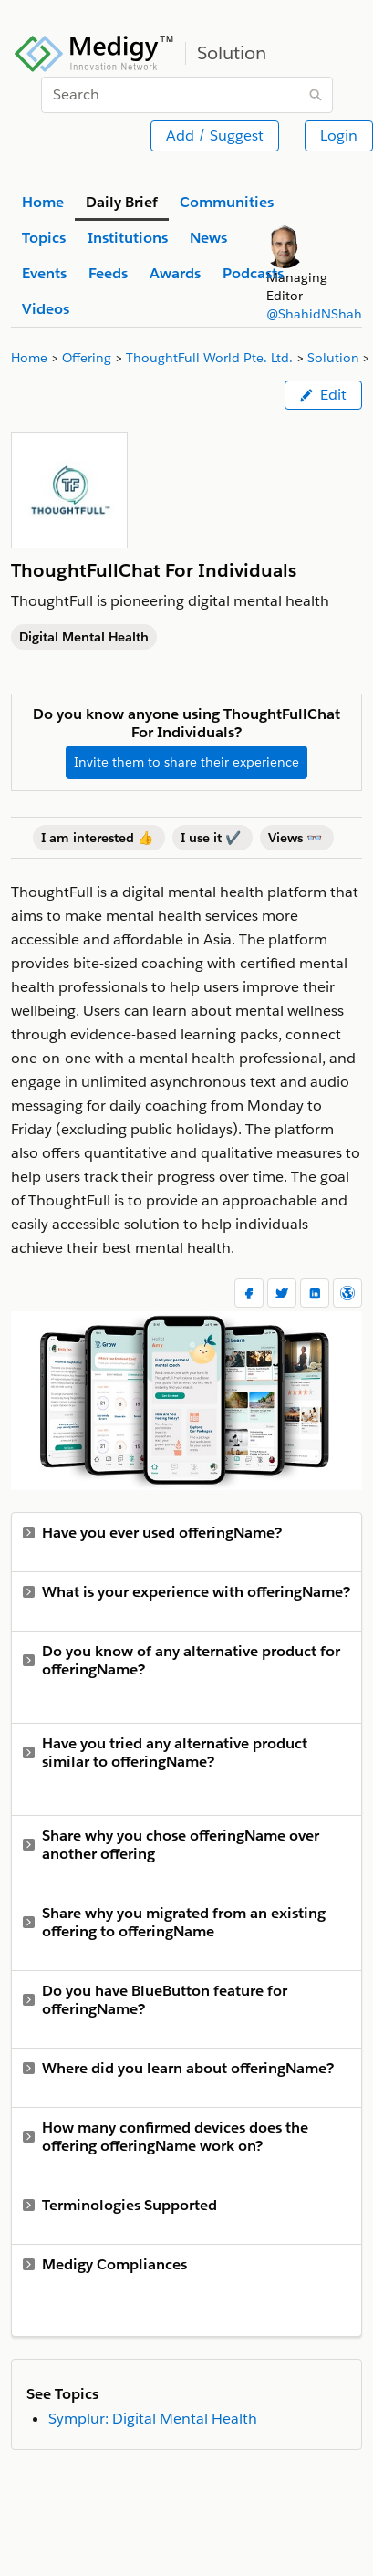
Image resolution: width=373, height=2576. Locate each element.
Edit (323, 394)
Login (338, 135)
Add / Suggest (215, 135)
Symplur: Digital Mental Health (152, 2418)
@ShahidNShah (314, 314)
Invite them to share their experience (186, 762)
